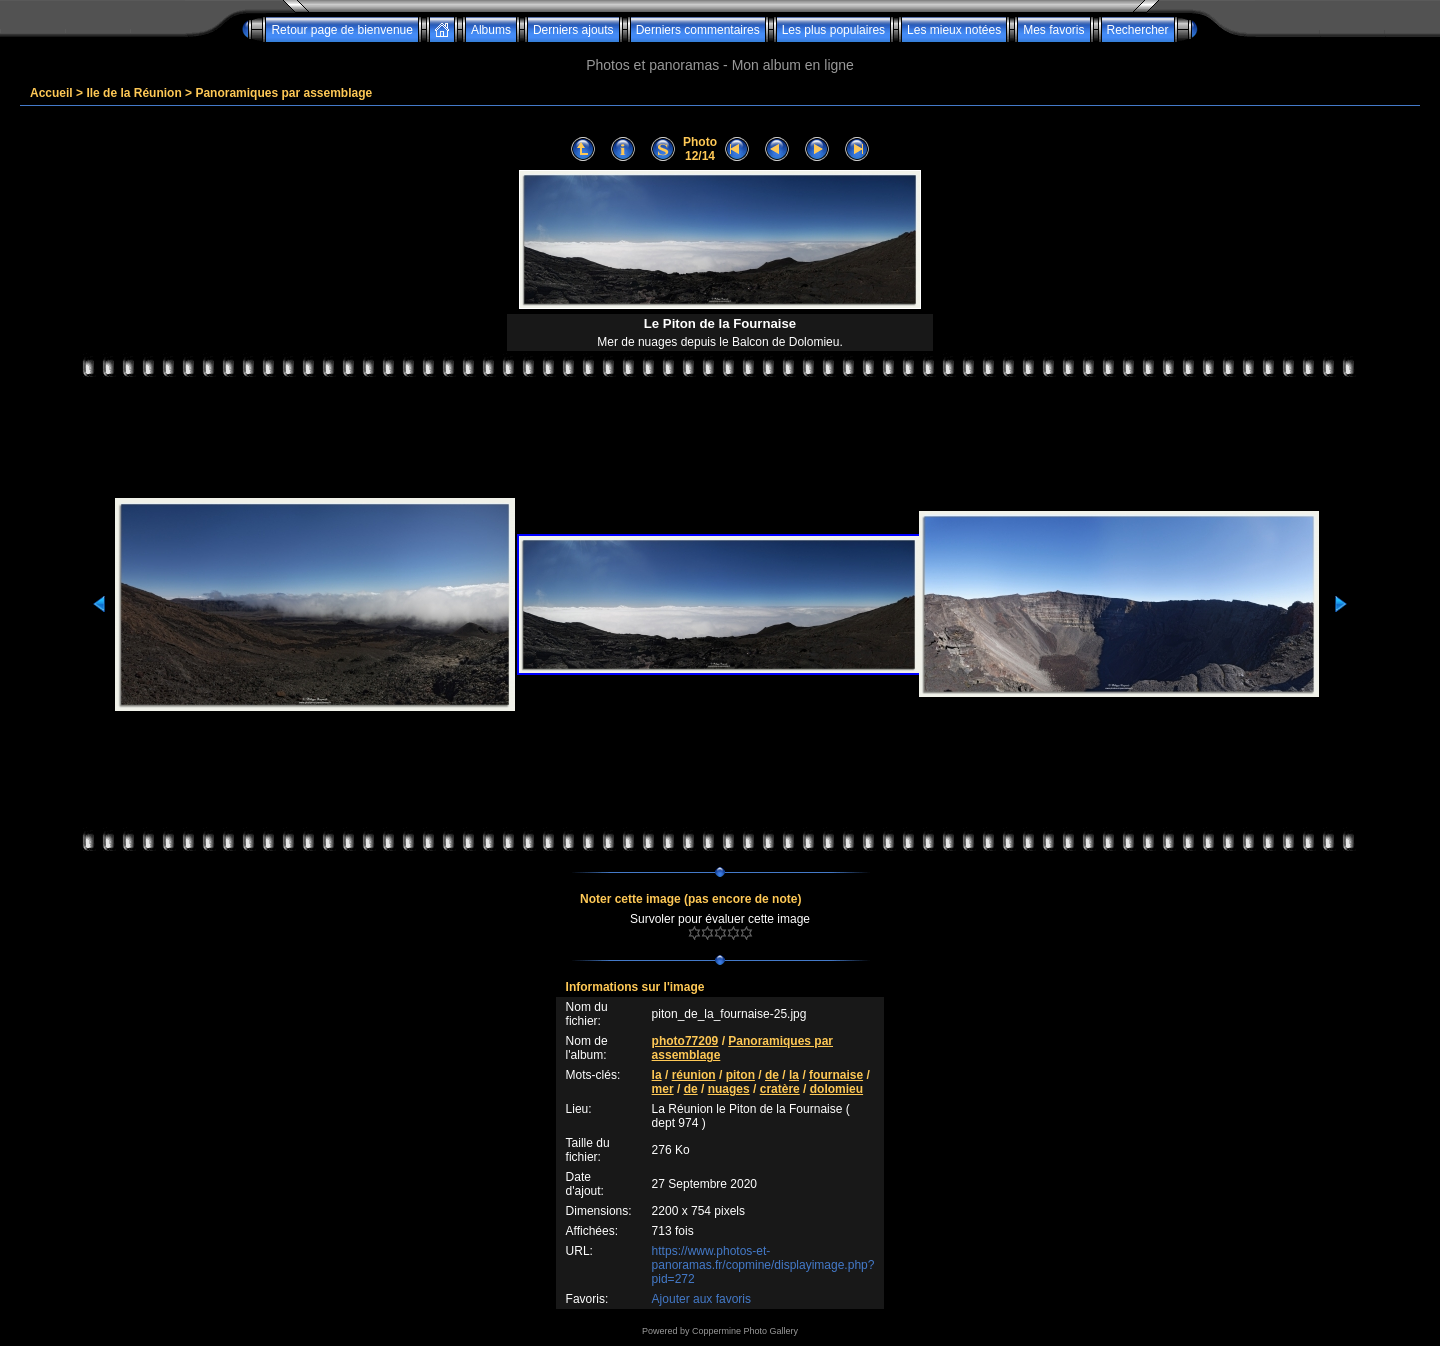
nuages (729, 1089)
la (657, 1075)
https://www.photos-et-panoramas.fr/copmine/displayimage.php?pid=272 (763, 1265)
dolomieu (836, 1089)
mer (663, 1089)
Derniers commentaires (698, 30)
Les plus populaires (833, 30)
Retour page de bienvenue (341, 30)
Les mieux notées (954, 30)
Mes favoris (1053, 30)
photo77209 (685, 1041)
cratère (780, 1089)
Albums (491, 30)
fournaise (836, 1075)
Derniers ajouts (573, 30)
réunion (694, 1075)
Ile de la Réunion (133, 93)
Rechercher (1138, 30)
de (772, 1075)
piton (740, 1075)
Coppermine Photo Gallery (745, 1331)
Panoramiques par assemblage (283, 93)
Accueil (51, 93)
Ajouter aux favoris (701, 1299)
